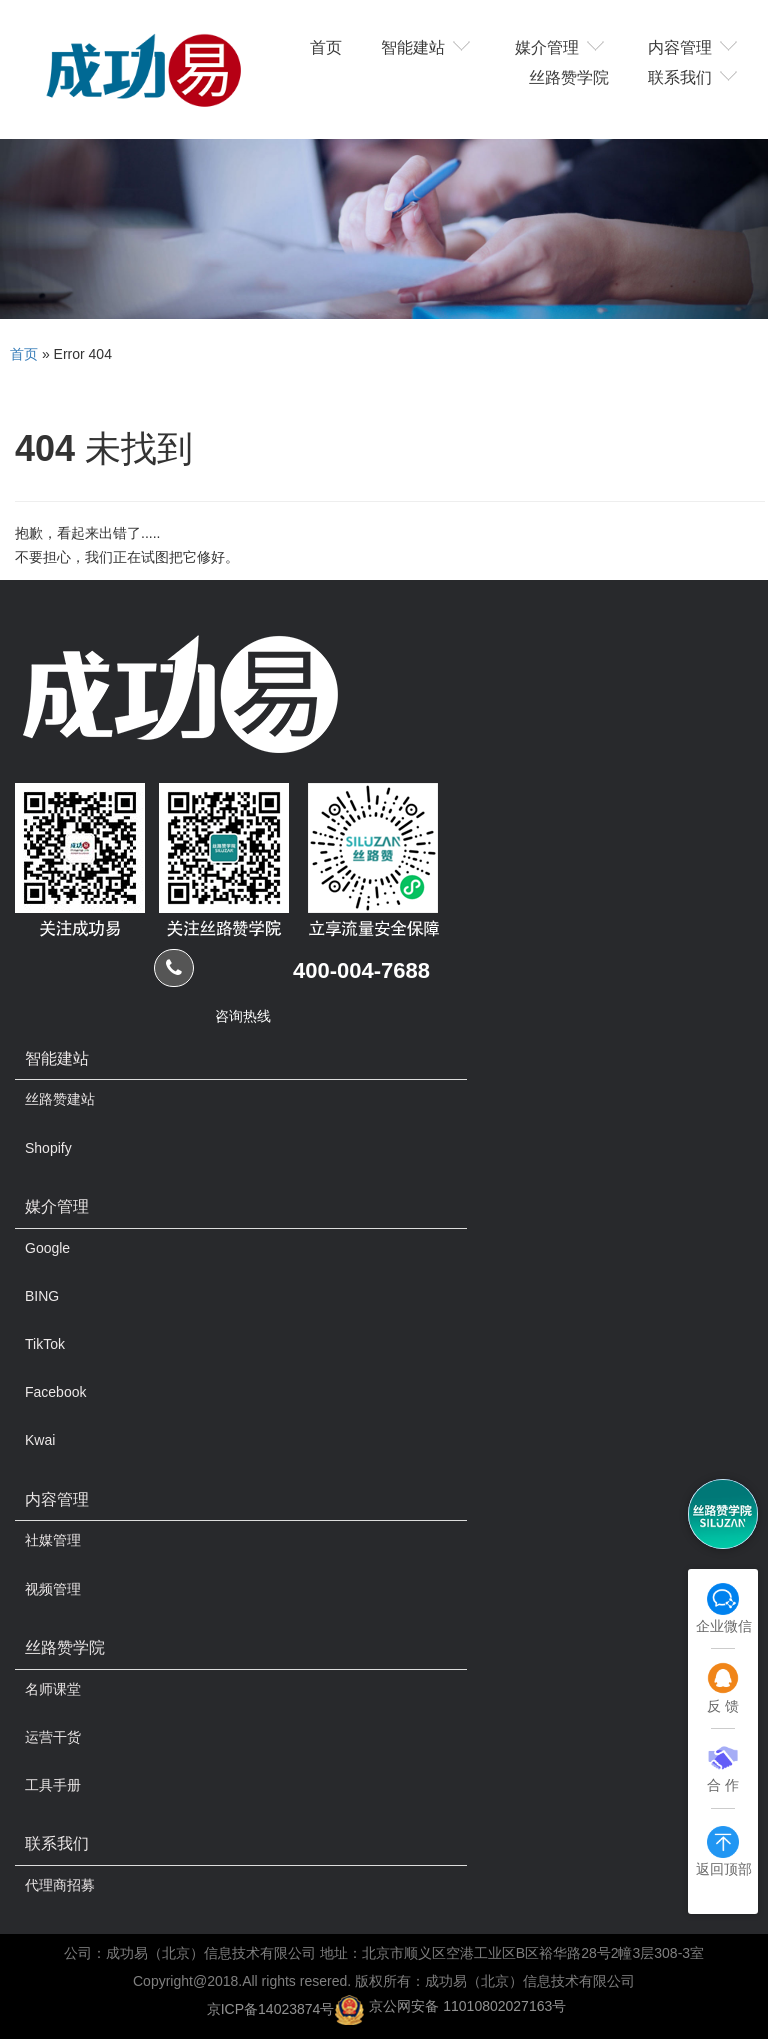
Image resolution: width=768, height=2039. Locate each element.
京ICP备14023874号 (271, 2008)
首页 (326, 46)
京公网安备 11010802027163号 (467, 2006)
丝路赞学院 (569, 76)
